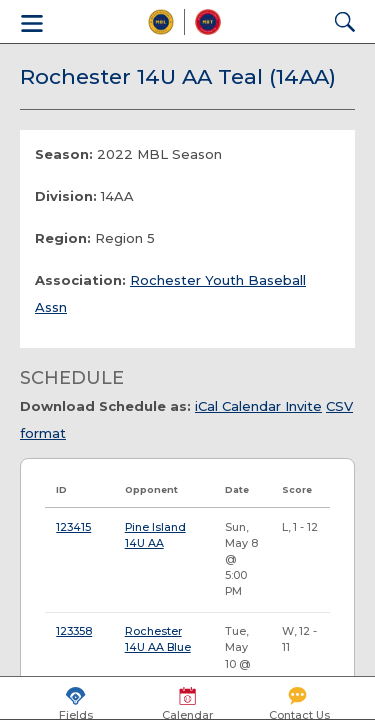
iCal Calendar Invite (258, 406)
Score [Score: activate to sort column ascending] (297, 489)
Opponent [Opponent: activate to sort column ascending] (151, 489)
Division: (66, 196)
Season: (64, 154)
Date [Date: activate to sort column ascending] (237, 489)
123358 (74, 631)
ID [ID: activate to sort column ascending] (61, 489)
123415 (73, 527)
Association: (80, 280)
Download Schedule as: (105, 406)
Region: (63, 238)
